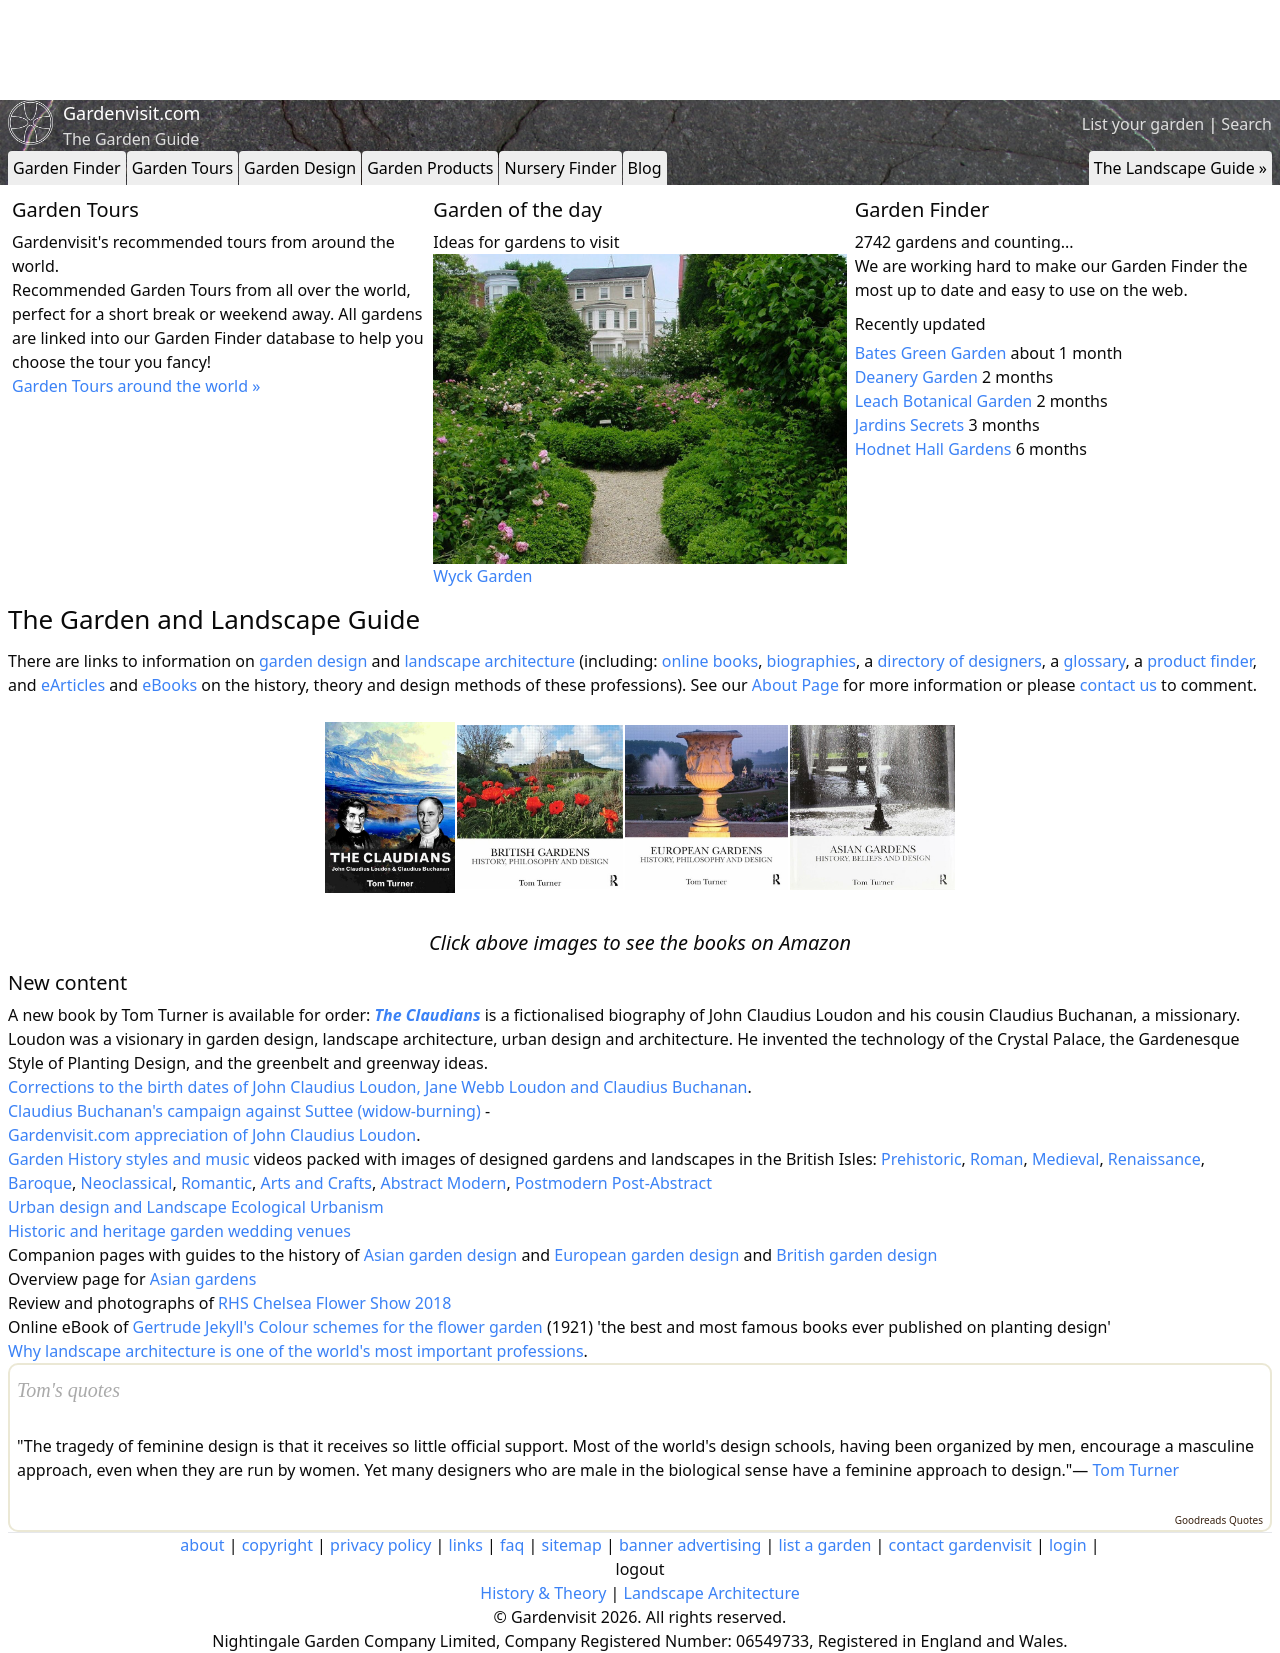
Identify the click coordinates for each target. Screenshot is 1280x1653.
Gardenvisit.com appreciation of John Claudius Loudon (212, 1135)
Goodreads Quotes (1219, 1520)
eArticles (73, 685)
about (202, 1545)
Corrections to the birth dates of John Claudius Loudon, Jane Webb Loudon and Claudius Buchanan (378, 1087)
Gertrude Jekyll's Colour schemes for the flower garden (338, 1327)
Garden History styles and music (129, 1159)
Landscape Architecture (712, 1593)
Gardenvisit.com (131, 113)
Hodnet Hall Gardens (933, 449)
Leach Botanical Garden (944, 401)
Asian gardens (203, 1279)
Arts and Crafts (316, 1183)
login (1068, 1545)
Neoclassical (127, 1183)
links (466, 1545)
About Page (795, 685)
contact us (1118, 685)
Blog (645, 168)
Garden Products (430, 168)
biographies (811, 661)
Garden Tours (182, 168)
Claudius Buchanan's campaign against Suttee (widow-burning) (244, 1111)
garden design (315, 661)
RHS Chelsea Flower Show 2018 (334, 1303)
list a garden (825, 1545)
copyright (277, 1545)
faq (512, 1545)
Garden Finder (67, 168)
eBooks (169, 685)
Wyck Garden (482, 576)
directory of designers (959, 661)
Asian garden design (440, 1255)
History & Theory (543, 1593)
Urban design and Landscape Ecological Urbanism (196, 1207)
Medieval (1065, 1159)
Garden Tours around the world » (136, 386)
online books (710, 661)
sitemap (572, 1545)
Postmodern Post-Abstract (613, 1183)
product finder (1200, 661)
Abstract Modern (443, 1183)
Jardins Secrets (910, 425)
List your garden (1143, 124)
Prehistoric (921, 1159)
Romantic (216, 1183)
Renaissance (1154, 1159)
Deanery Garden (916, 377)
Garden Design (300, 168)
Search (1246, 124)
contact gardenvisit (960, 1545)
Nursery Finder (560, 168)
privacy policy (380, 1545)
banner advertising (690, 1545)
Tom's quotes (68, 1390)
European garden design (646, 1255)
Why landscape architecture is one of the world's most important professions (296, 1351)
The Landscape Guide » (1180, 168)
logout (640, 1569)
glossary (1094, 661)
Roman (996, 1159)
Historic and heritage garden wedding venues (179, 1231)
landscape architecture (489, 661)
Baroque (40, 1183)
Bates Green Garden (931, 353)
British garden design (856, 1255)
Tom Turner (1136, 1470)
